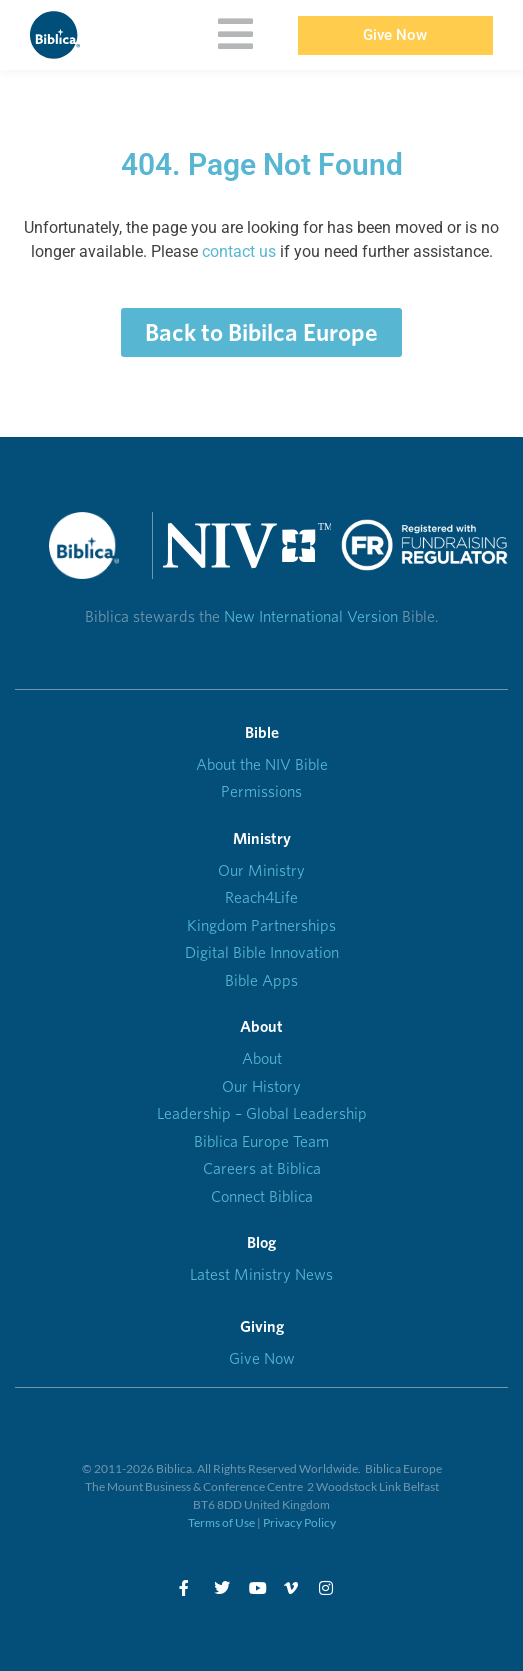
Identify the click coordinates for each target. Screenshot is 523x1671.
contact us (239, 251)
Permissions (261, 791)
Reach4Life (261, 897)
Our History (261, 1086)
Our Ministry (261, 870)
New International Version (311, 616)
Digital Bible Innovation (262, 952)
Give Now (262, 1358)
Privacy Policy (299, 1522)
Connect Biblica (262, 1196)
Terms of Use (221, 1522)
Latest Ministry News (261, 1274)
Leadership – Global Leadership (262, 1113)
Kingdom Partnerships (261, 925)
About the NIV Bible (262, 764)
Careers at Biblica (262, 1168)
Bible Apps (261, 980)
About (262, 1058)
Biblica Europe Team (261, 1141)
